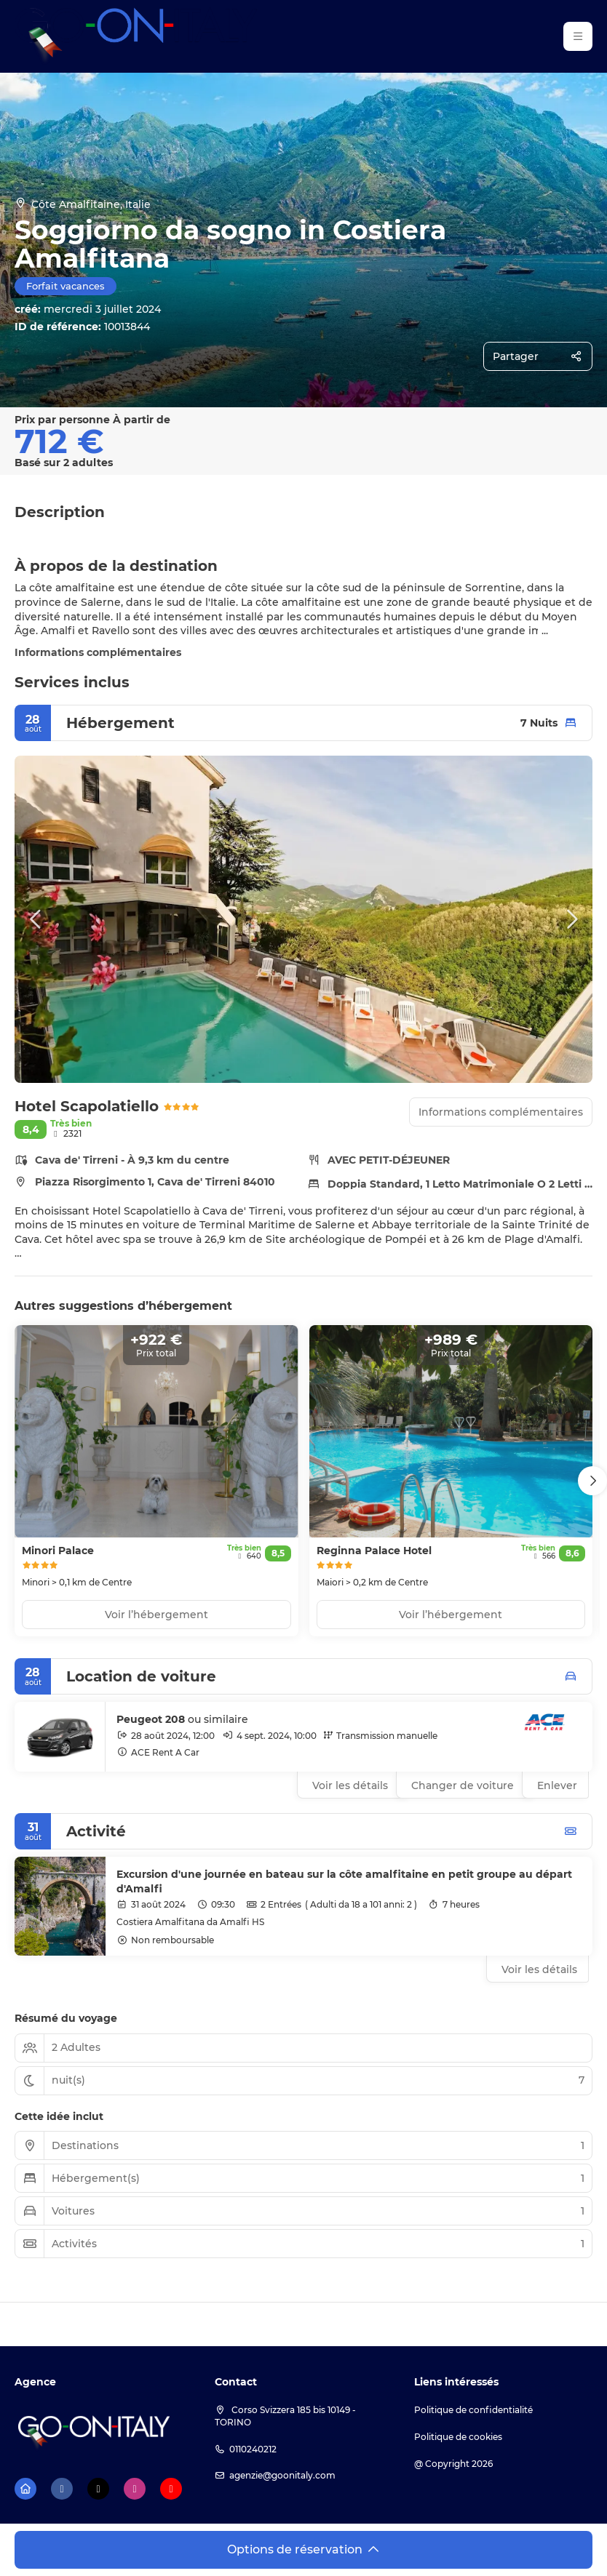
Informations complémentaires (98, 652)
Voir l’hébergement (156, 1614)
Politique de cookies (458, 2436)
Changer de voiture (462, 1785)
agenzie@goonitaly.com (282, 2475)
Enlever (557, 1785)
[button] (36, 919)
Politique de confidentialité (473, 2409)
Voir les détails (539, 1969)
